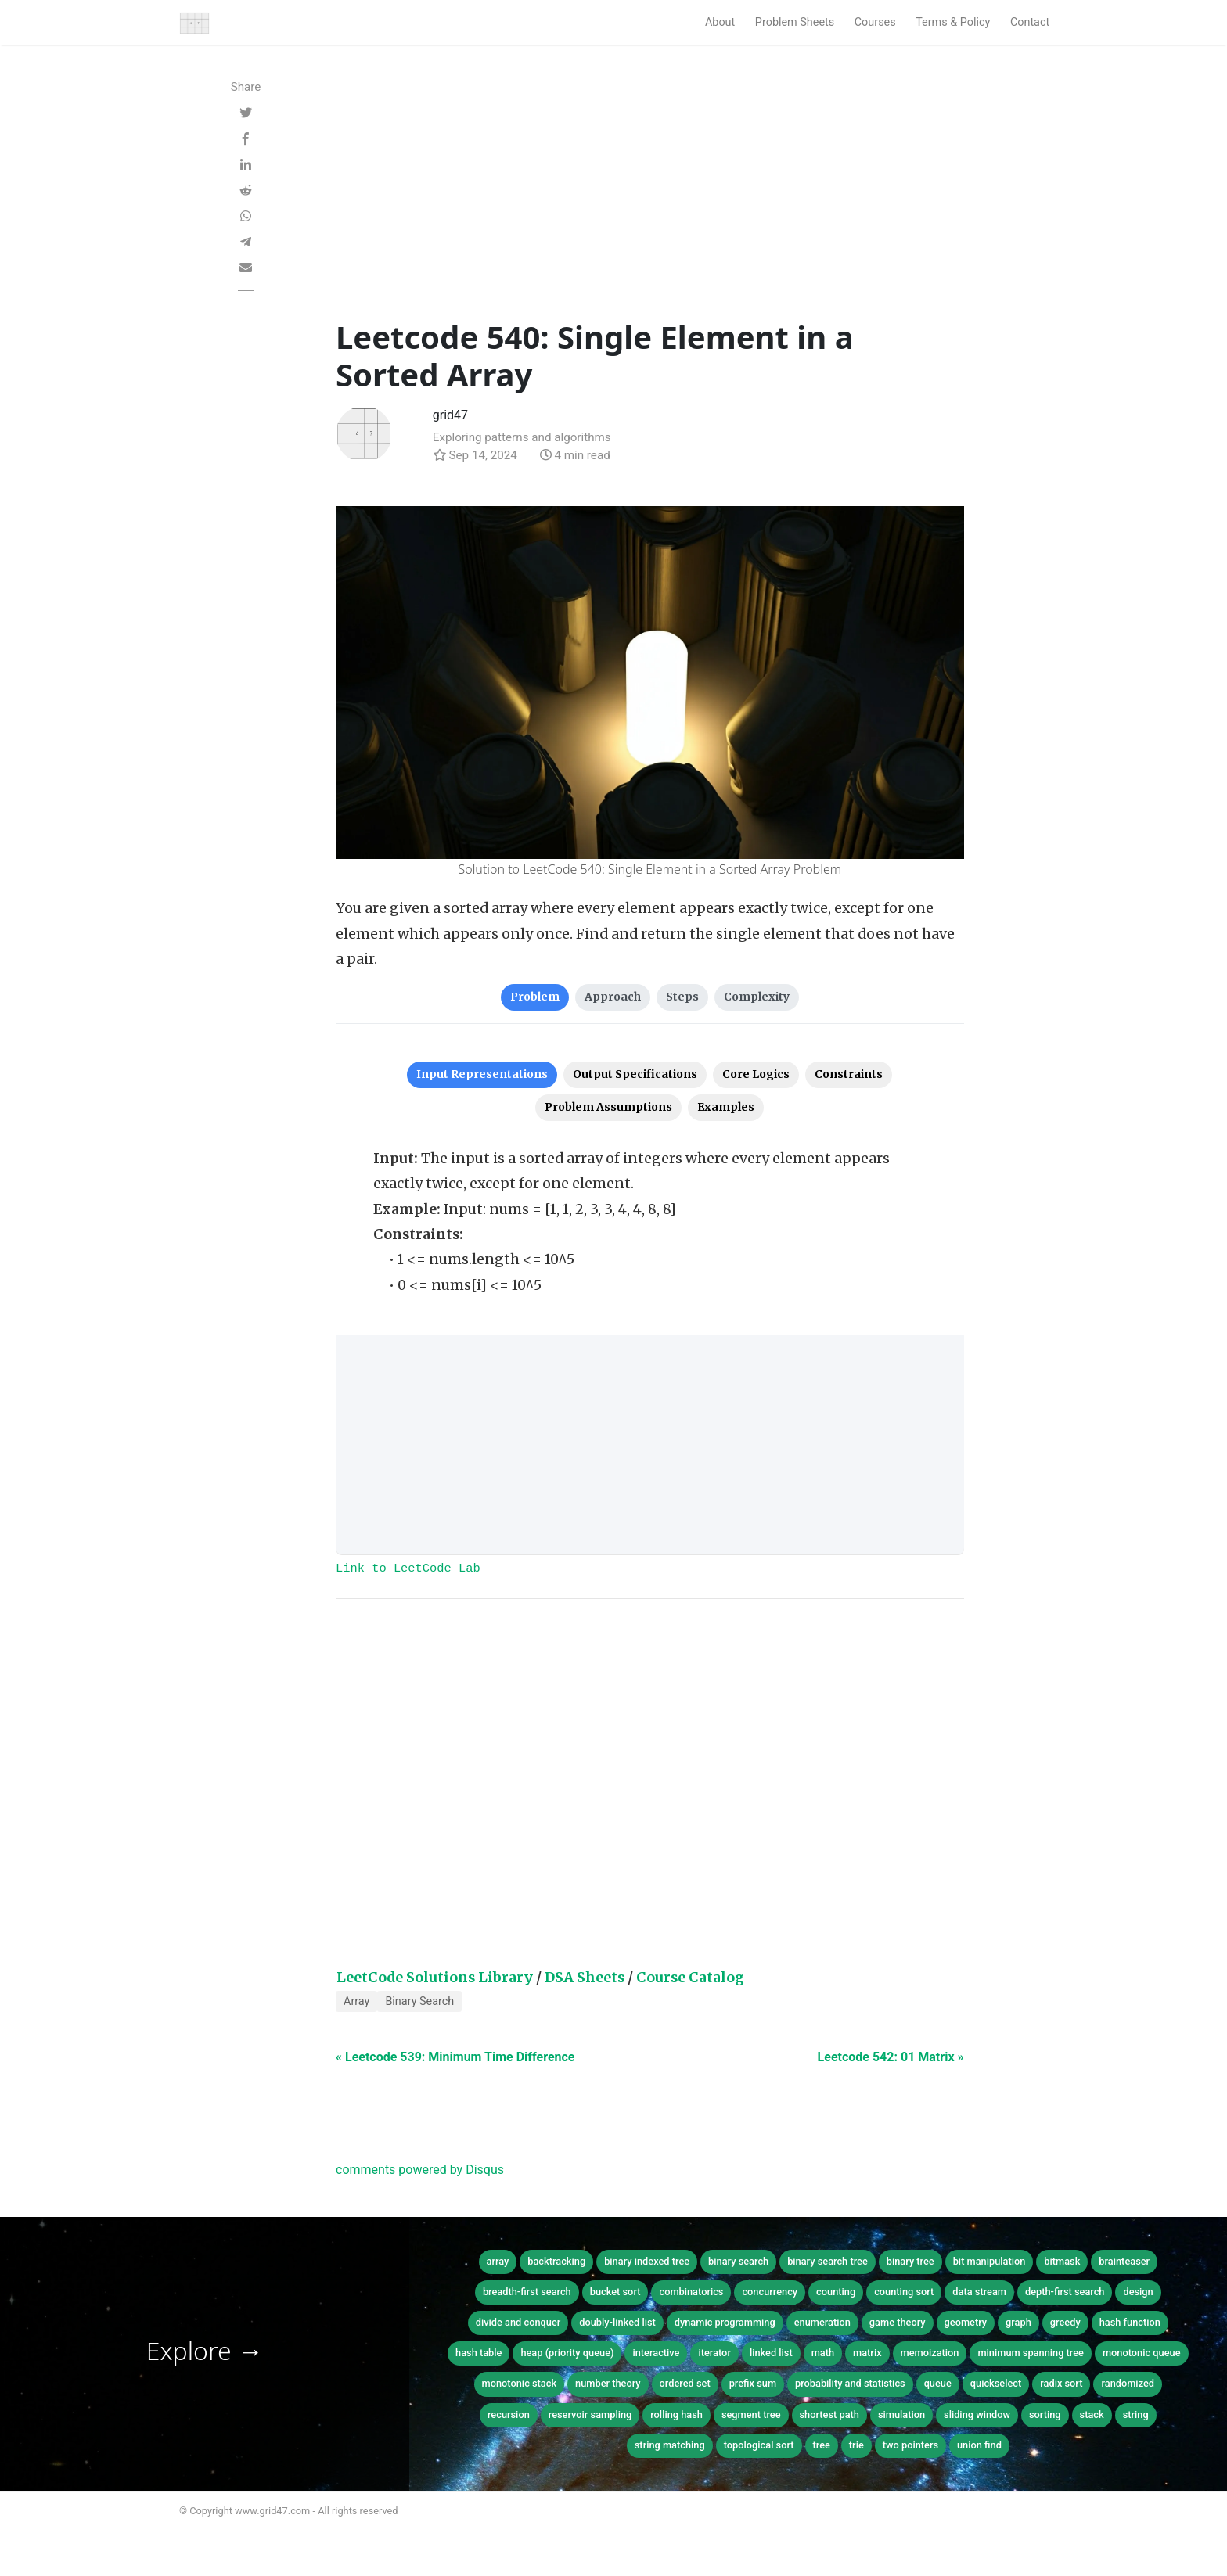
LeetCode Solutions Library (434, 1977)
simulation (901, 2414)
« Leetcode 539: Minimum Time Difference (455, 2057)
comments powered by (420, 2169)
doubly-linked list (617, 2322)
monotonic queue (1142, 2353)
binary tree (910, 2261)
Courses (875, 22)
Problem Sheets (794, 22)
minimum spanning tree (1030, 2353)
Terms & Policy (953, 22)
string (1136, 2414)
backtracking (556, 2261)
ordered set (685, 2383)
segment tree (751, 2414)
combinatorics (691, 2292)
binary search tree (827, 2261)
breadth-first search (527, 2292)
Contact (1029, 22)
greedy (1065, 2322)
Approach (613, 997)
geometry (966, 2322)
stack (1092, 2414)
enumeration (822, 2322)
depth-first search (1065, 2292)
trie (856, 2445)
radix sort (1061, 2383)
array (498, 2261)
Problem (535, 997)
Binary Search (419, 2001)
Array (356, 2001)
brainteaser (1124, 2261)
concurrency (769, 2292)
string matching (670, 2445)
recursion (509, 2414)
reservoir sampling (590, 2414)
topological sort (759, 2445)
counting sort (904, 2292)
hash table (478, 2353)
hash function (1129, 2322)
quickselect (995, 2383)
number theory (608, 2383)
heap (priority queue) (567, 2353)
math (822, 2353)
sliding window (977, 2414)
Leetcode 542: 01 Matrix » (891, 2057)
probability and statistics (850, 2383)
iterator (714, 2353)
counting (835, 2292)
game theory (897, 2322)
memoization (930, 2353)
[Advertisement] (650, 201)
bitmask (1062, 2261)
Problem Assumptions (608, 1107)
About (720, 22)
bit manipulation (989, 2261)
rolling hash (676, 2414)
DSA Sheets (584, 1977)
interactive (655, 2353)
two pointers (910, 2445)
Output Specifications (635, 1074)
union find (979, 2445)
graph (1018, 2322)
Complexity (757, 997)
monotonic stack (519, 2383)
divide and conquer (518, 2322)
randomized (1127, 2383)
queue (938, 2383)
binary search (738, 2261)
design (1138, 2292)
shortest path (829, 2414)
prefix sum (752, 2383)
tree (821, 2445)
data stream (979, 2292)
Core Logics (756, 1074)
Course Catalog (690, 1977)
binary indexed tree (646, 2261)
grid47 (450, 415)
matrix (867, 2353)
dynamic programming (725, 2322)
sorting (1045, 2414)
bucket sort (615, 2292)
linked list (771, 2353)
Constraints (849, 1074)
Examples (725, 1107)
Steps (682, 997)
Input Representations (482, 1074)
